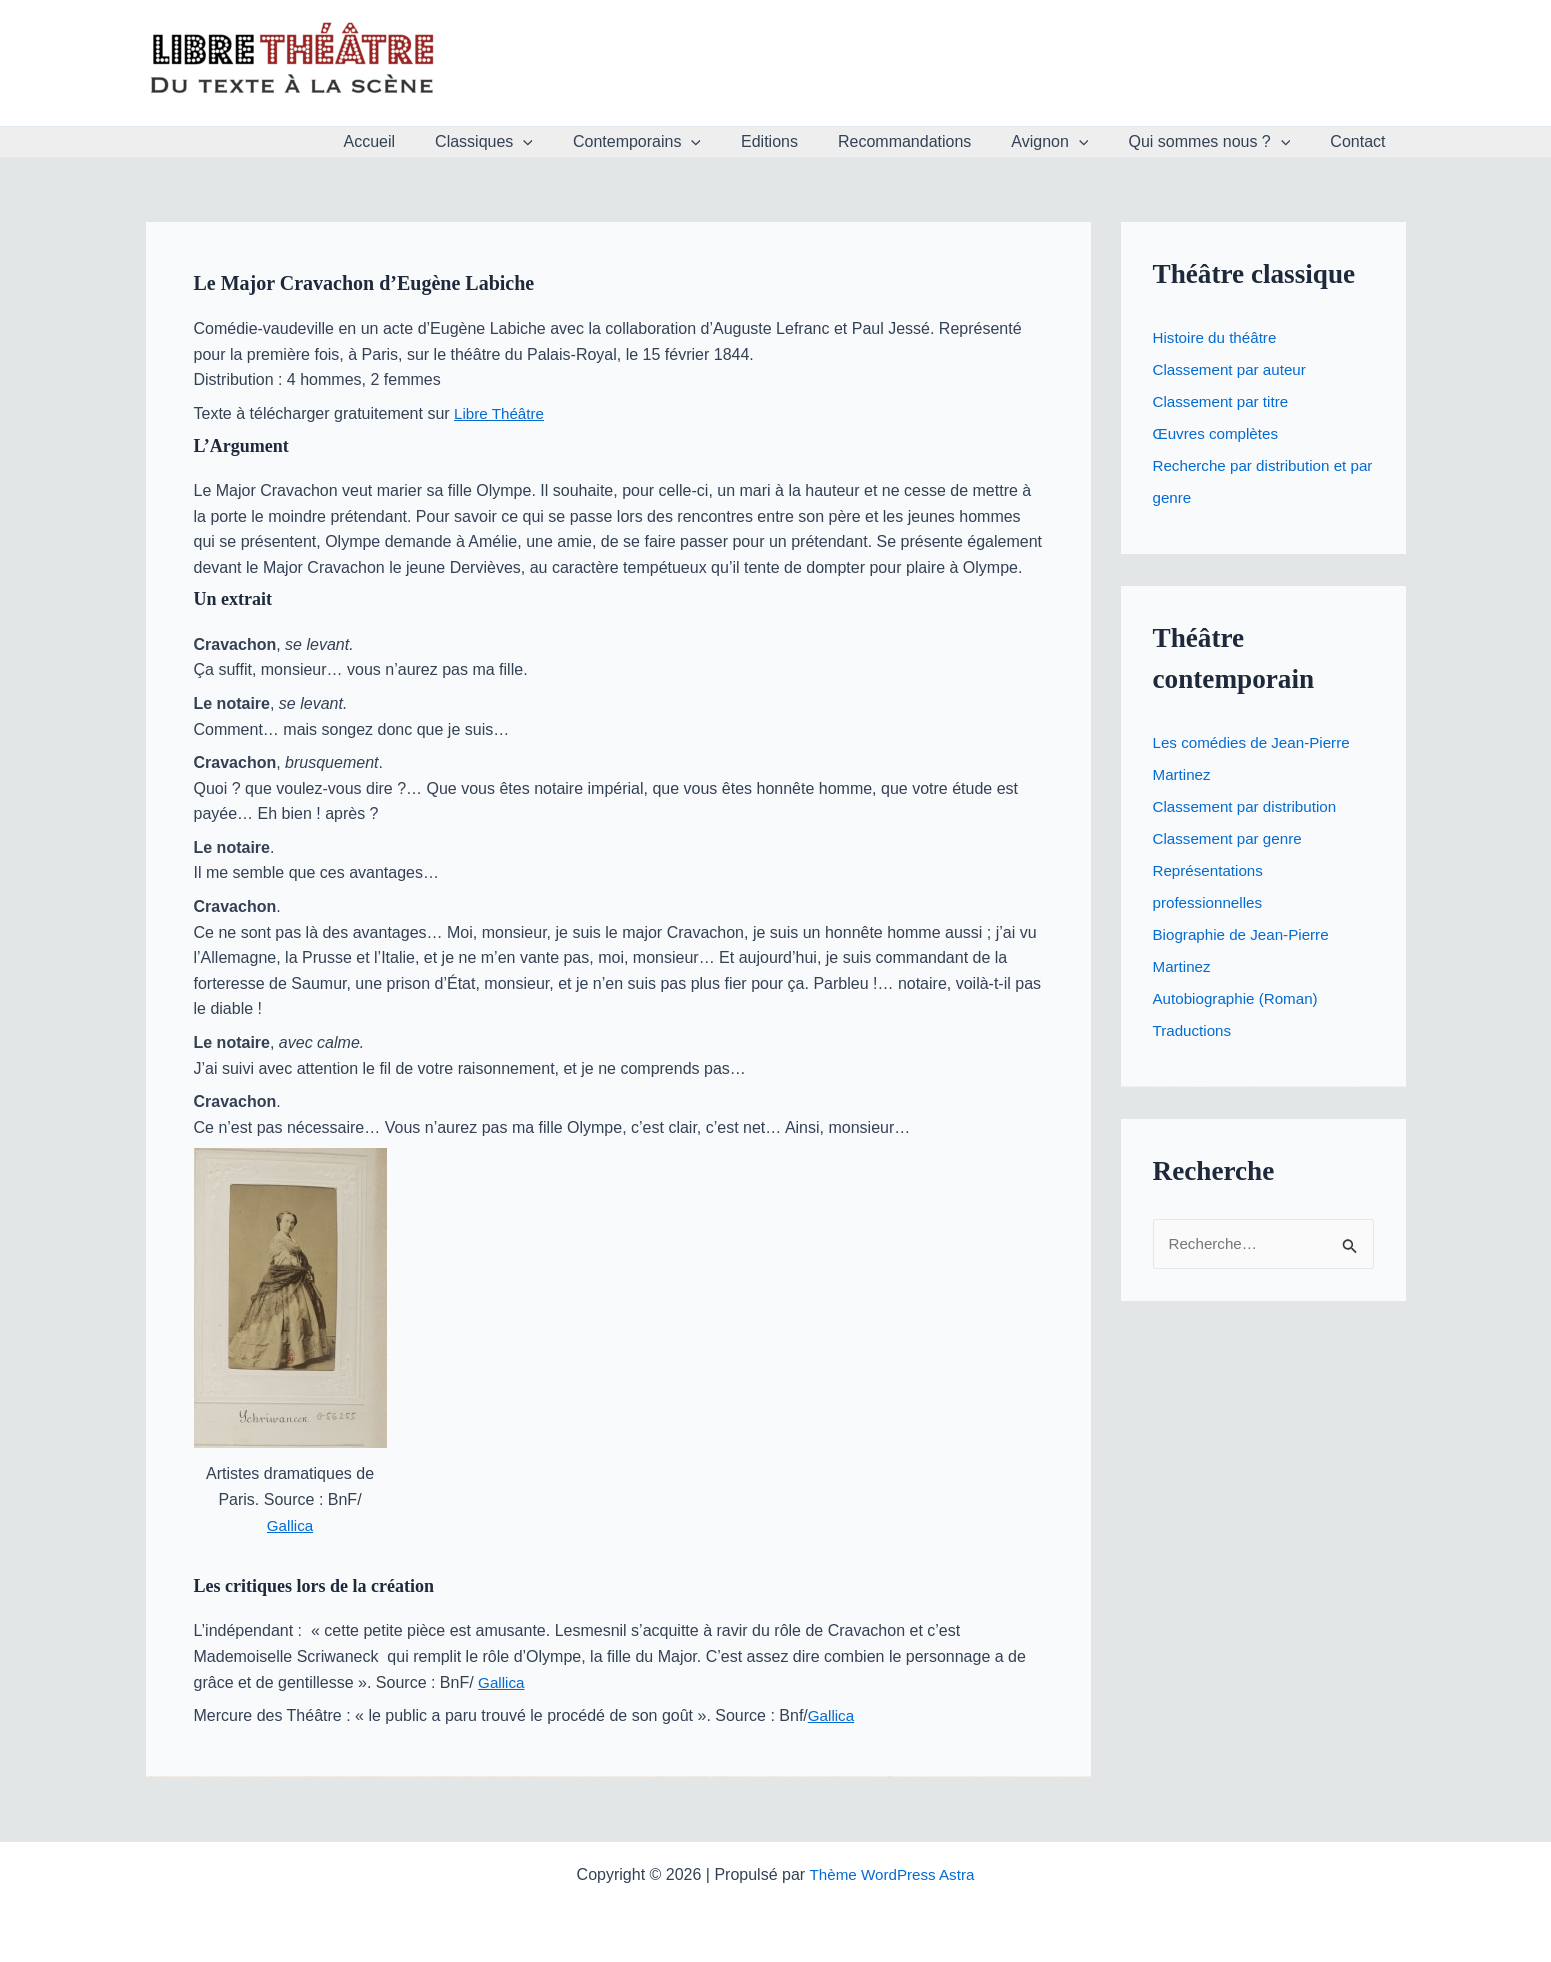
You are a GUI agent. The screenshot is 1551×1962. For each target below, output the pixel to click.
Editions (805, 141)
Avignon (1069, 142)
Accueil (430, 141)
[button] (575, 142)
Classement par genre (1231, 838)
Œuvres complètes (1219, 433)
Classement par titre (1224, 401)
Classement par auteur (1234, 369)
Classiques (536, 142)
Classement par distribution (1250, 806)
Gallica (290, 1525)
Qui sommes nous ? (1221, 142)
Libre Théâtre (501, 413)
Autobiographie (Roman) (1240, 998)
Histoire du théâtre (1218, 337)
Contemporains (681, 142)
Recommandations (932, 141)
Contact (1361, 141)
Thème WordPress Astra (892, 1874)
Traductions (1194, 1030)
